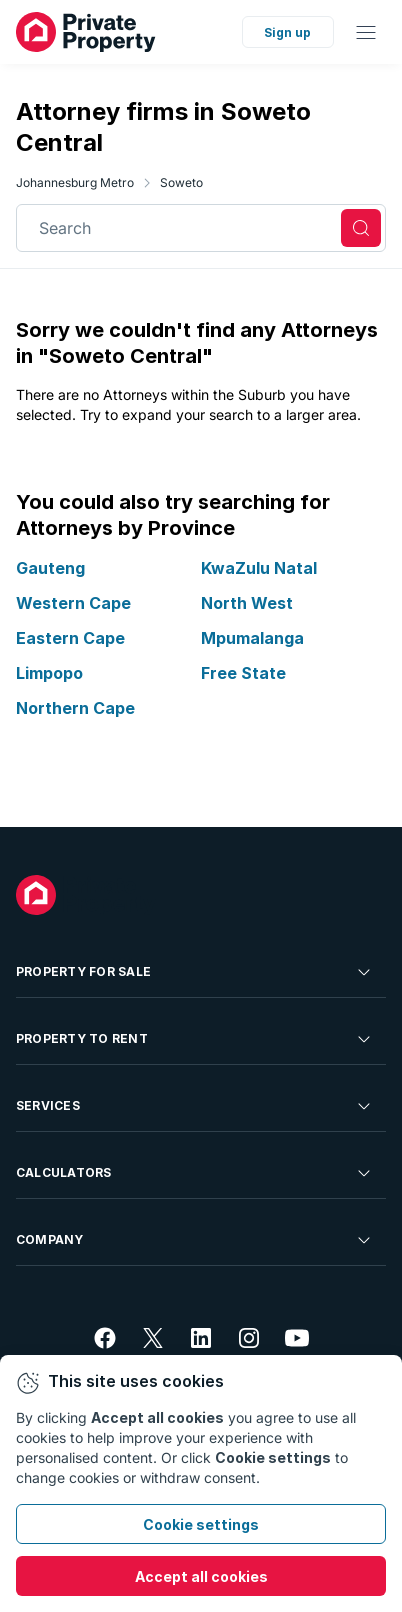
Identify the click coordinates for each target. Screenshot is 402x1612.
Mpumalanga (252, 637)
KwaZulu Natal (259, 568)
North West (247, 602)
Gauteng (50, 568)
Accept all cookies (201, 1576)
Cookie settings (201, 1524)
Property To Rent (195, 1039)
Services (195, 1106)
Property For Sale (195, 972)
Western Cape (73, 602)
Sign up (287, 32)
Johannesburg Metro (75, 182)
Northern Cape (75, 707)
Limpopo (49, 672)
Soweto (181, 182)
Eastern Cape (70, 637)
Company (195, 1240)
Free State (243, 672)
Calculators (195, 1173)
